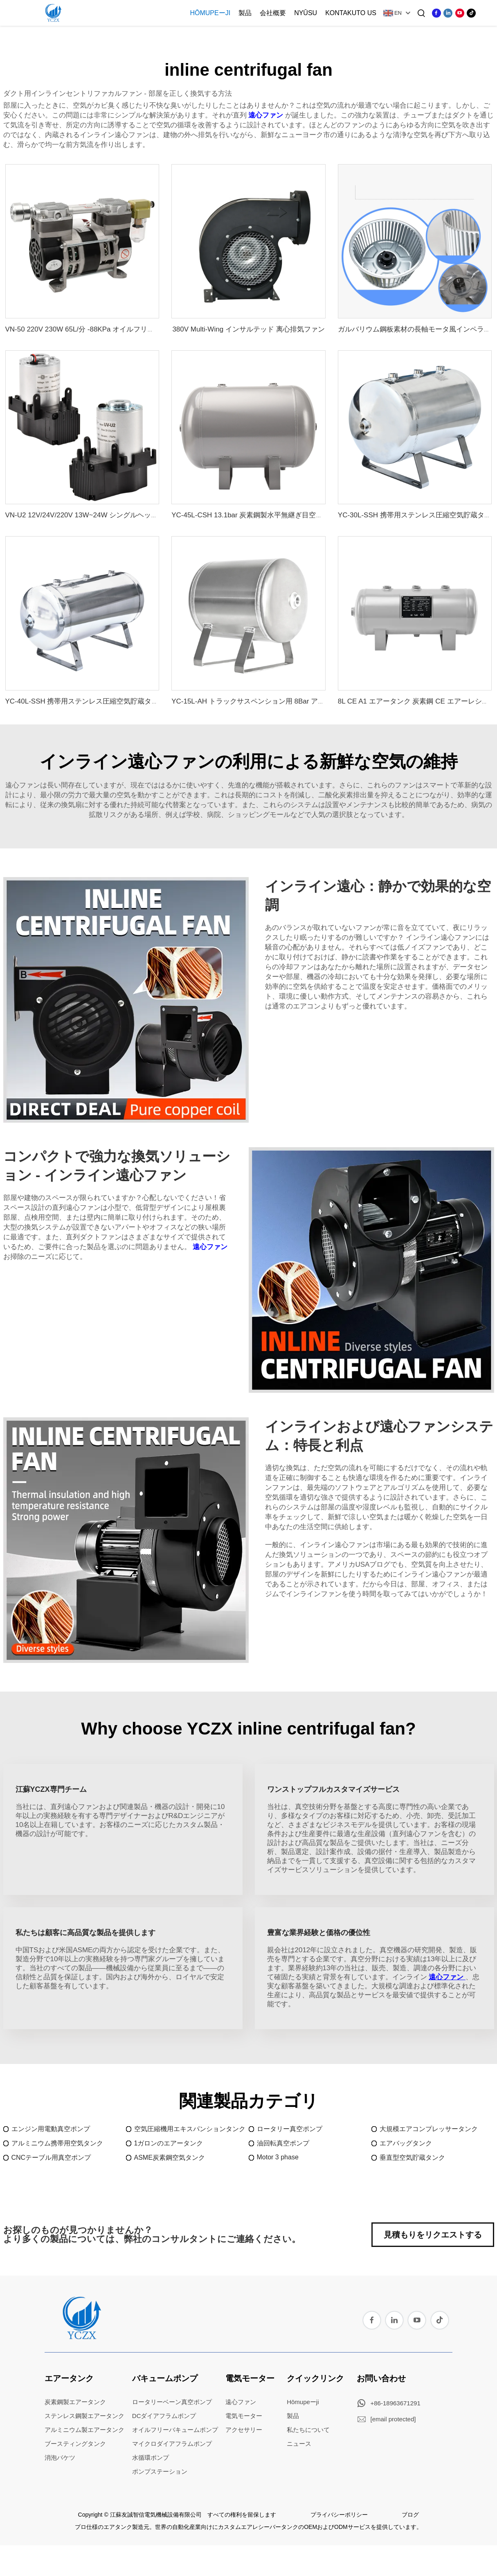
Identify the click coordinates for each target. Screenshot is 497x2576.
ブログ (410, 2514)
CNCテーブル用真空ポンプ (51, 2157)
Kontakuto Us (350, 12)
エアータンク (69, 2378)
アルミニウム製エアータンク (84, 2429)
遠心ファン (266, 115)
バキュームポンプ (165, 2378)
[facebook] (436, 13)
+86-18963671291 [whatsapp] (396, 2403)
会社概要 (273, 12)
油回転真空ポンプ (283, 2143)
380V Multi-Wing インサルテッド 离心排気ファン (248, 329)
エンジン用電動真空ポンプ (50, 2128)
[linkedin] (447, 13)
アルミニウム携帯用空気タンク (57, 2143)
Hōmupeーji (210, 12)
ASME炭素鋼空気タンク (169, 2157)
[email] (393, 2419)
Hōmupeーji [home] (303, 2401)
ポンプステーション (159, 2471)
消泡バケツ (60, 2457)
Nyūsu (305, 12)
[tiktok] (471, 13)
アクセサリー (243, 2429)
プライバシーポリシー (339, 2514)
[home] (81, 2337)
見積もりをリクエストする (433, 2234)
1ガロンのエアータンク (168, 2143)
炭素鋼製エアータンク (75, 2401)
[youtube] (459, 13)
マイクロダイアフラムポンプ (172, 2443)
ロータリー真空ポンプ (289, 2128)
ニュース (299, 2443)
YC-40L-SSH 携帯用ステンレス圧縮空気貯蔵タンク (85, 701)
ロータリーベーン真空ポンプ (172, 2401)
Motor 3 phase (278, 2157)
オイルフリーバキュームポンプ (175, 2429)
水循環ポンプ (150, 2457)
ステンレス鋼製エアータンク (84, 2415)
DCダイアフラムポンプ (164, 2415)
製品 (245, 12)
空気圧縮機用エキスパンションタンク (189, 2128)
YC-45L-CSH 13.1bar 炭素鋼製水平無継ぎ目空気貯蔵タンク (264, 515)
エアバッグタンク (406, 2143)
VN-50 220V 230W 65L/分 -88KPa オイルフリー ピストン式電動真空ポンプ (122, 329)
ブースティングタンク (75, 2443)
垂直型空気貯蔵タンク (412, 2157)
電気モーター (249, 2378)
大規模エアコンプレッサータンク (429, 2128)
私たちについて (308, 2429)
